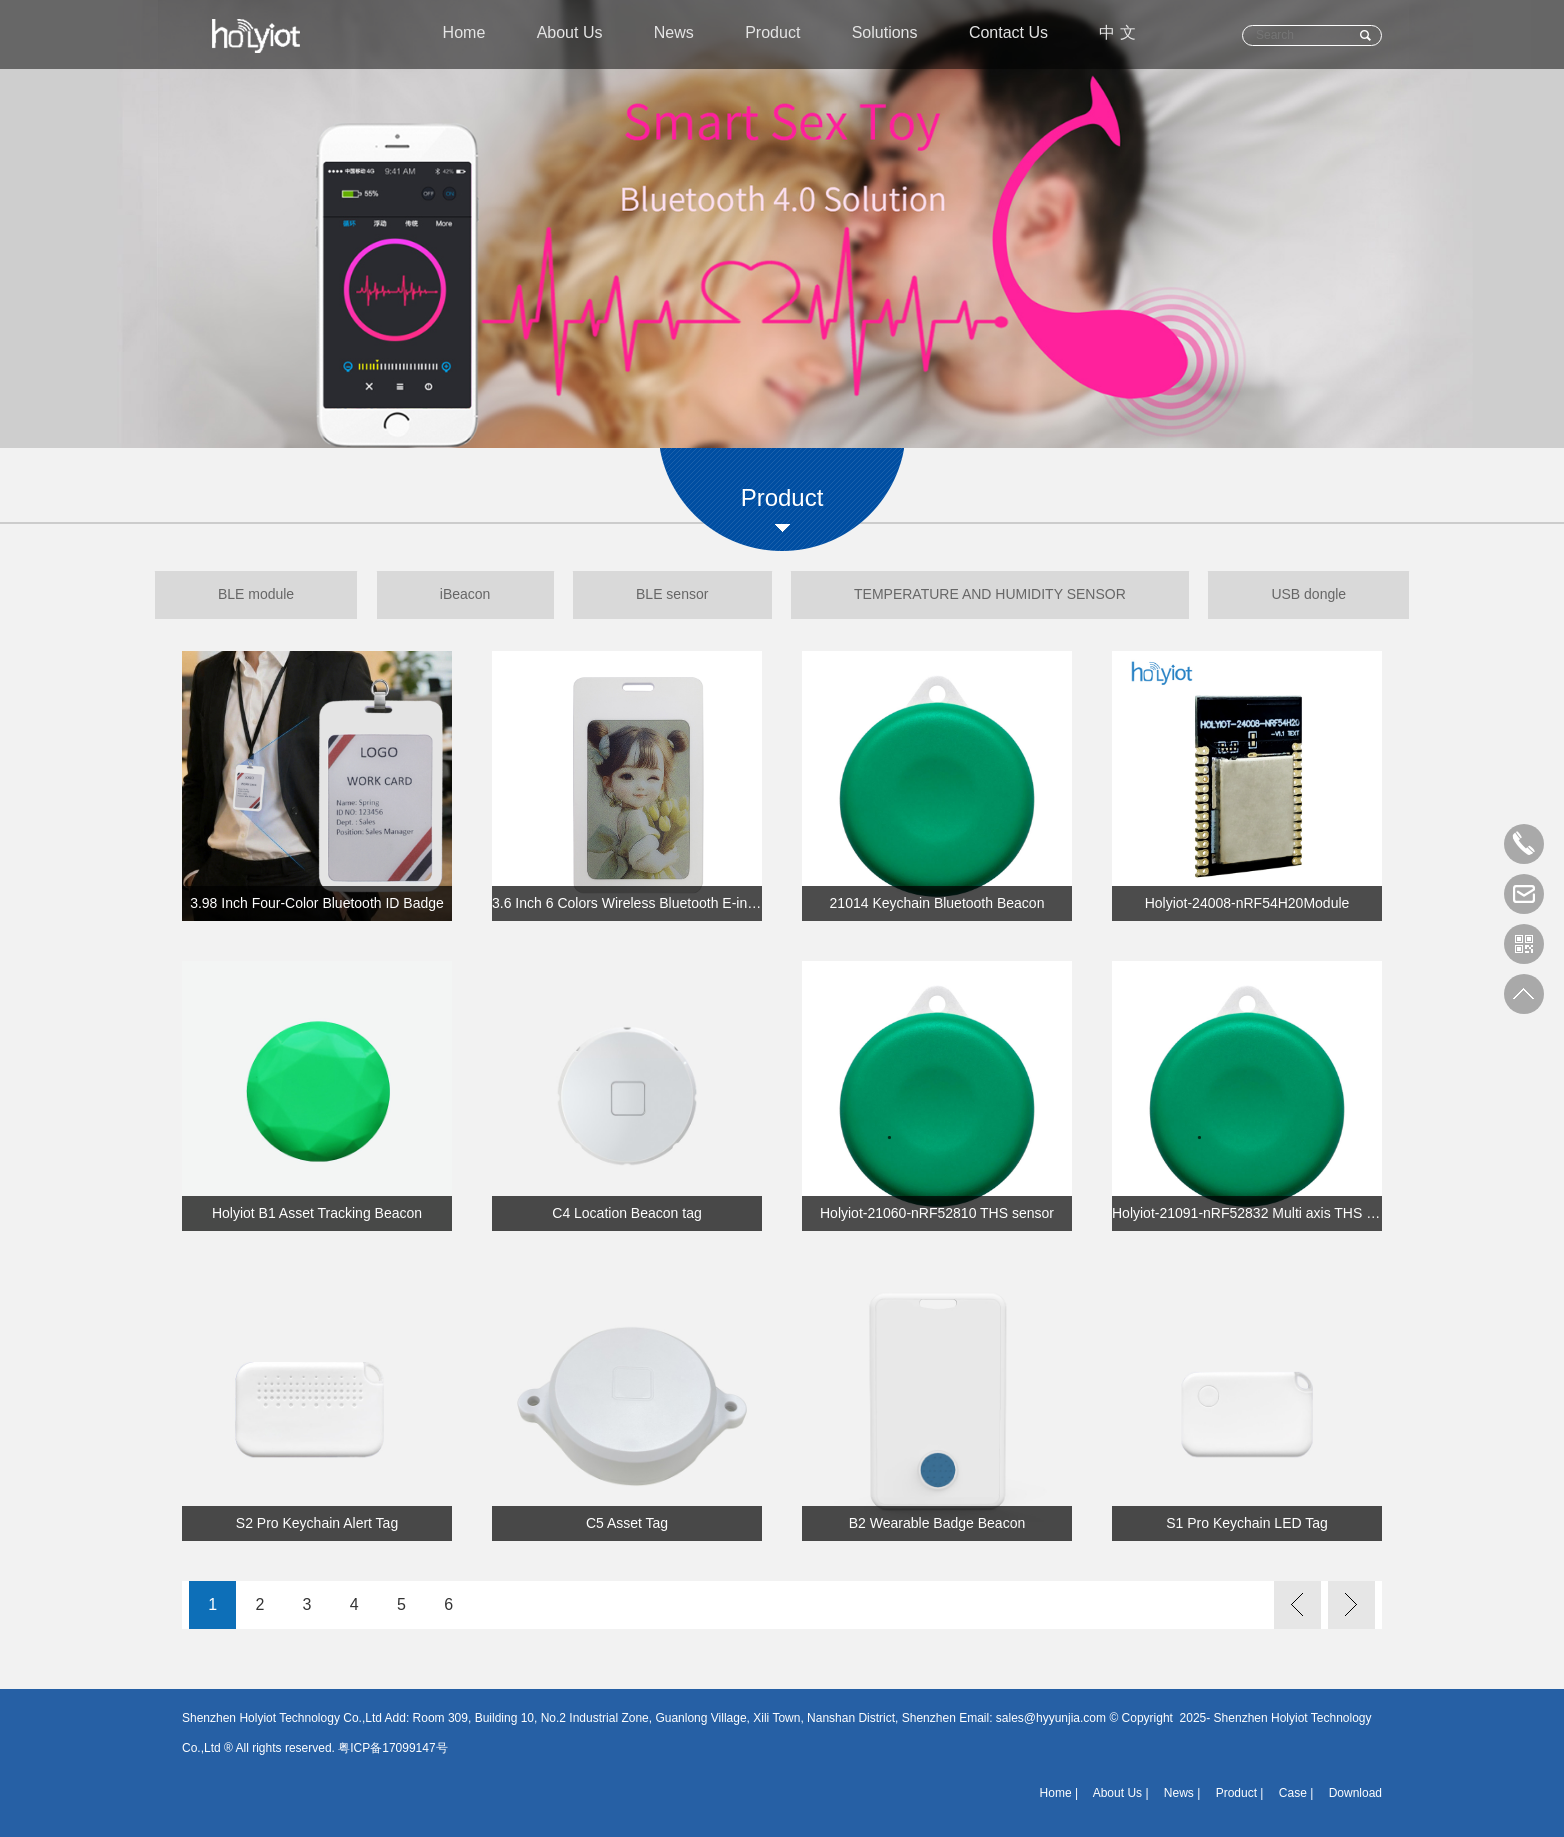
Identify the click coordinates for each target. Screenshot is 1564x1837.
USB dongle (1316, 595)
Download (1355, 1793)
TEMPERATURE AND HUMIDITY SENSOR (994, 595)
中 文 (1121, 35)
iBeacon (461, 595)
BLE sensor (672, 595)
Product (772, 35)
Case (1293, 1793)
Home (461, 35)
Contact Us (1010, 35)
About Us (568, 35)
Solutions (886, 35)
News (673, 35)
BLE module (248, 595)
